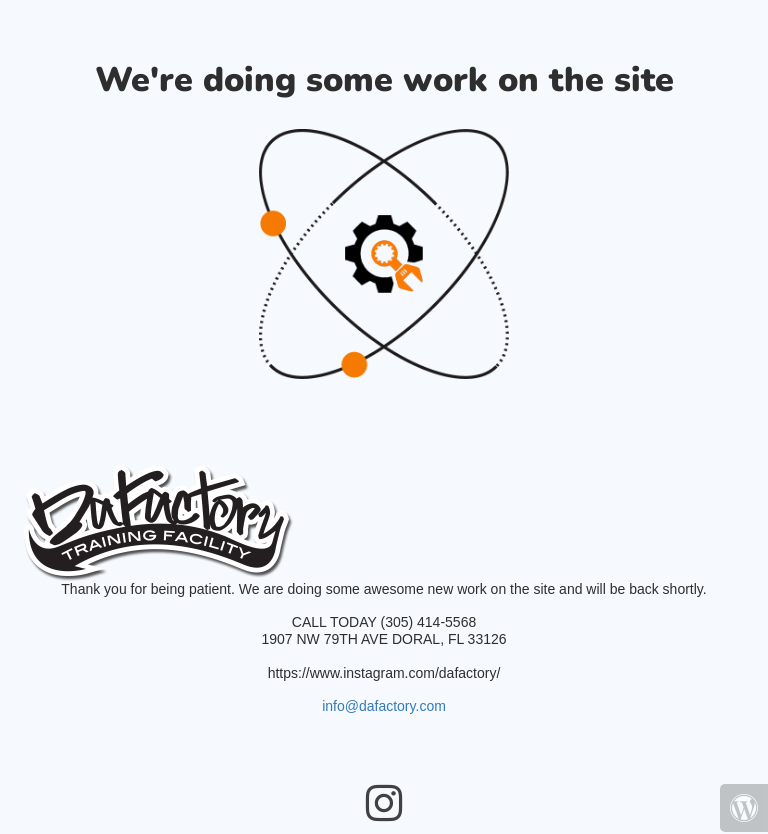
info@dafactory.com (384, 706)
